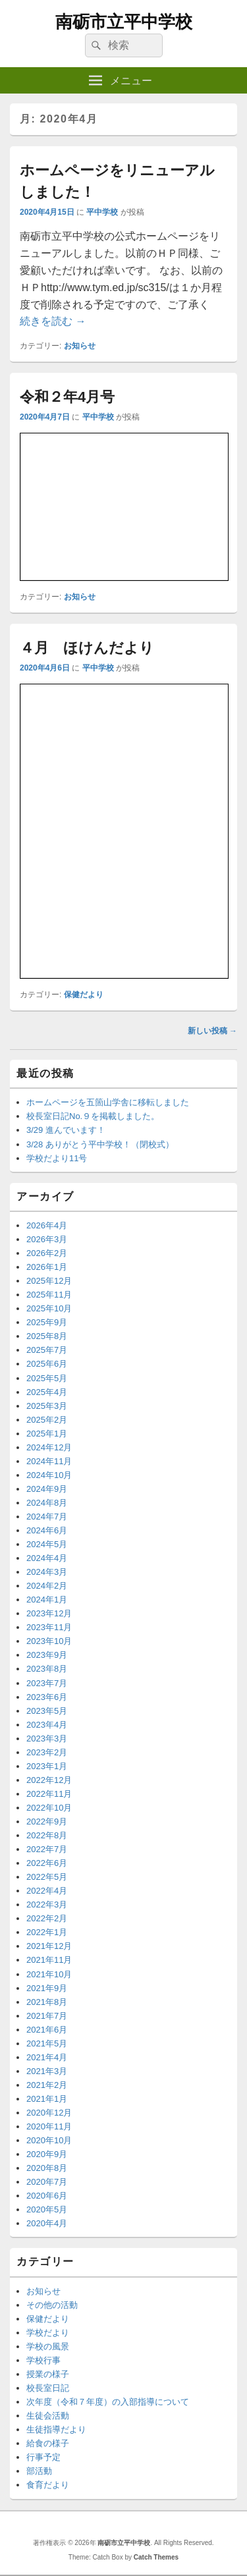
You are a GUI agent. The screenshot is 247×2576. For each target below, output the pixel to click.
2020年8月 (46, 2168)
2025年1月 (46, 1434)
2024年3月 (46, 1572)
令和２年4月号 (67, 397)
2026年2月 (46, 1253)
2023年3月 (46, 1738)
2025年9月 (46, 1322)
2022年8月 (46, 1835)
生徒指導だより (56, 2429)
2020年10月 (49, 2140)
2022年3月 (46, 1904)
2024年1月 (46, 1599)
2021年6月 (46, 2030)
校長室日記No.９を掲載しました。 (92, 1116)
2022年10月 (49, 1808)
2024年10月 (49, 1475)
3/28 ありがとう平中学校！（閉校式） (100, 1144)
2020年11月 (49, 2126)
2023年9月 (46, 1655)
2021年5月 (46, 2043)
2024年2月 (46, 1586)
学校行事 (43, 2360)
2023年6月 (46, 1697)
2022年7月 (46, 1849)
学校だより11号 (56, 1158)
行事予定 (43, 2457)
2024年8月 (46, 1503)
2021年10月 (49, 1974)
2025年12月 (49, 1281)
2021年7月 (46, 2016)
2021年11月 (49, 1960)
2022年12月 (49, 1780)
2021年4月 (46, 2057)
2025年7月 (46, 1350)
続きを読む (53, 321)
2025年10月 (49, 1308)
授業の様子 (47, 2374)
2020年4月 (46, 2223)
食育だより (47, 2485)
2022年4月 (46, 1891)
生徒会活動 (47, 2416)
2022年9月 (46, 1821)
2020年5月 (46, 2209)
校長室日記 (47, 2388)
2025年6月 (46, 1364)
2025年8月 (46, 1336)
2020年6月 (46, 2196)
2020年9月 (46, 2154)
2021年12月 (49, 1946)
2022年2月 (46, 1918)
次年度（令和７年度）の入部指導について (107, 2402)
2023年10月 (49, 1641)
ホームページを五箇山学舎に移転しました (107, 1102)
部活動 (39, 2471)
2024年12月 (49, 1447)
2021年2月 (46, 2085)
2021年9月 (46, 1988)
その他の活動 (52, 2305)
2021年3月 (46, 2071)
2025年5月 (46, 1378)
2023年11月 (49, 1627)
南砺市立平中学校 (123, 22)
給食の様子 (47, 2443)
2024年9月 (46, 1489)
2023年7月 (46, 1683)
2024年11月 (49, 1461)
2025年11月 (49, 1295)
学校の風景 (47, 2346)
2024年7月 (46, 1516)
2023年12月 (49, 1613)
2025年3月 (46, 1406)
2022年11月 (49, 1794)
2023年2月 (46, 1752)
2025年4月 (46, 1392)
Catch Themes (156, 2557)
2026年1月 (46, 1267)
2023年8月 (46, 1669)
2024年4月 (46, 1558)
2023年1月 (46, 1766)
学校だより (47, 2333)
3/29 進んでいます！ (65, 1130)
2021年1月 (46, 2099)
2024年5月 (46, 1544)
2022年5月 (46, 1877)
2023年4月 (46, 1725)
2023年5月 (46, 1711)
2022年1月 (46, 1932)
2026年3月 (46, 1239)
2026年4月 (46, 1225)
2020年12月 (49, 2113)
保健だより (83, 994)
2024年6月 (46, 1530)
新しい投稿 (212, 1030)
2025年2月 (46, 1420)
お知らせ (80, 345)
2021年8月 (46, 2002)
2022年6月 (46, 1863)
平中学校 (102, 212)
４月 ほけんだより (87, 648)
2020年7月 (46, 2182)
